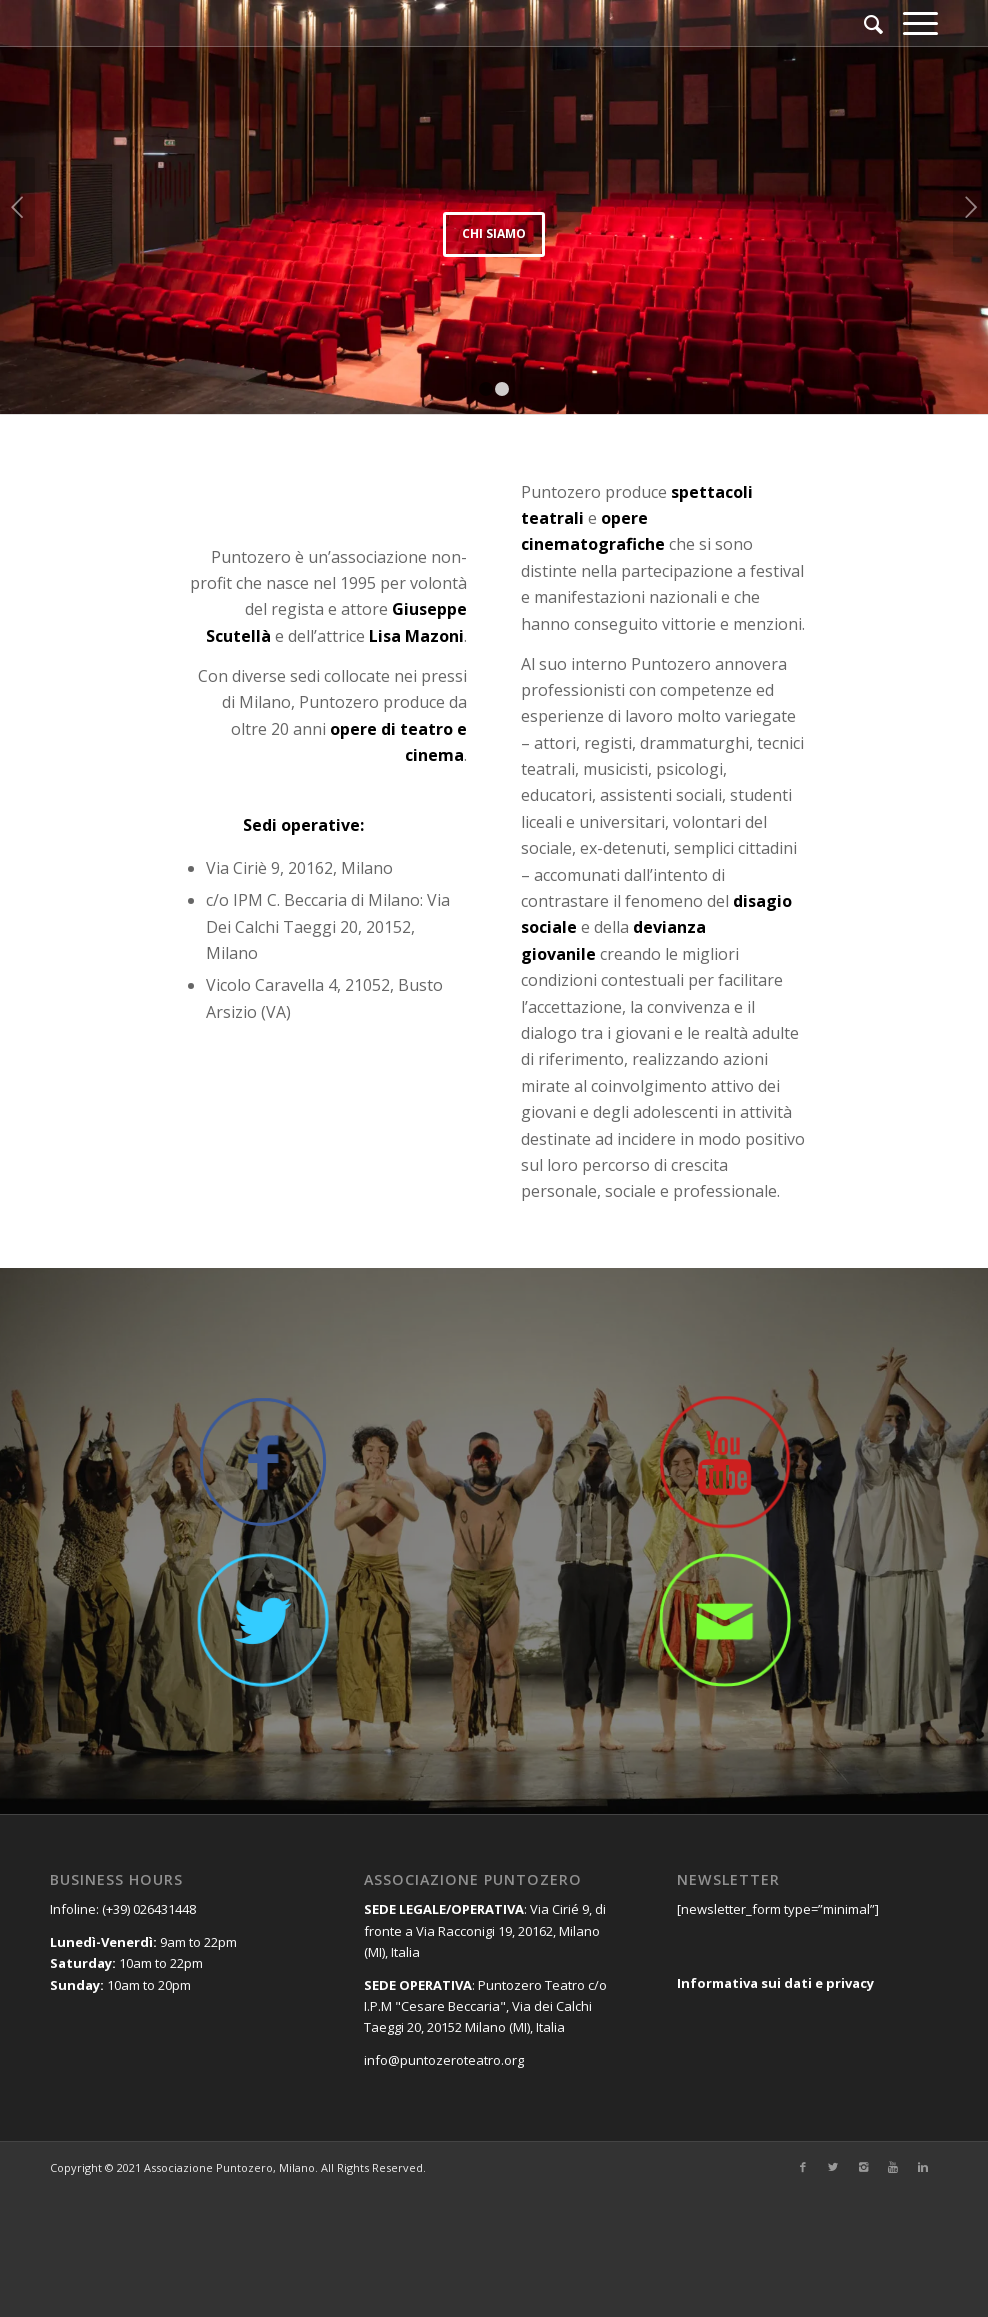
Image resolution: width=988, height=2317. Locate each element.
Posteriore (970, 207)
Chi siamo (494, 233)
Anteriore (17, 207)
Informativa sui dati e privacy (775, 1983)
